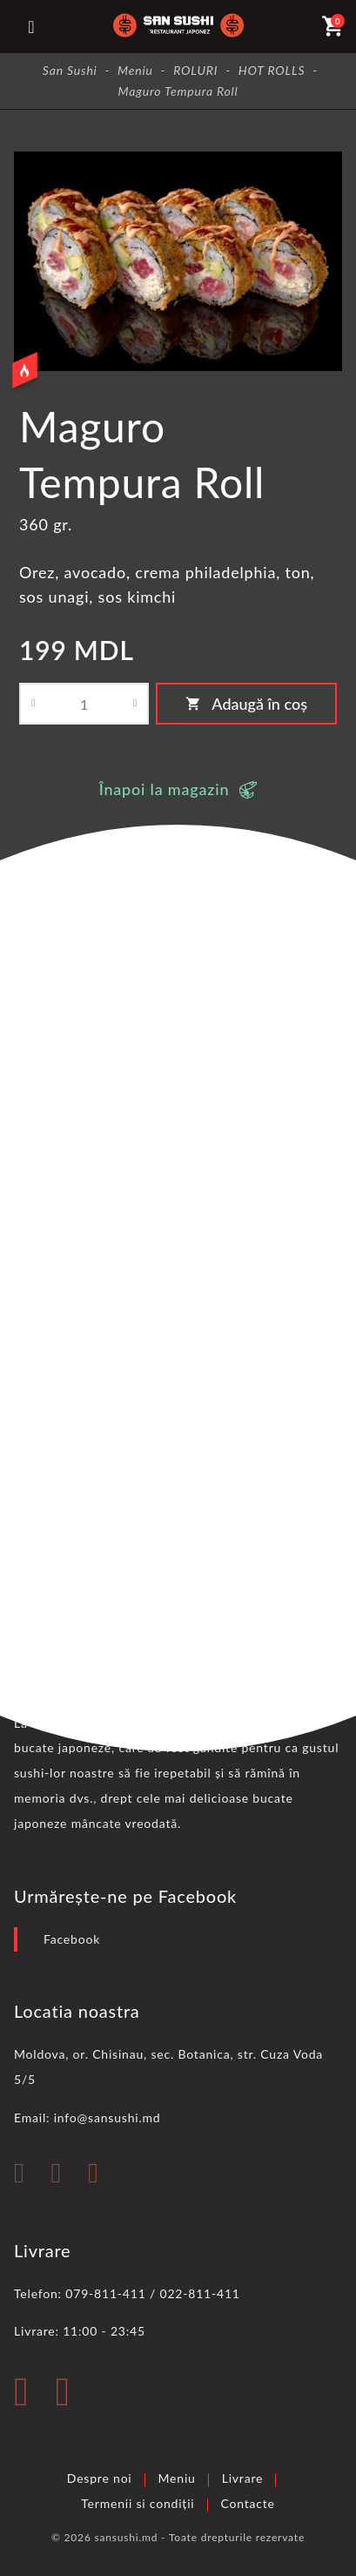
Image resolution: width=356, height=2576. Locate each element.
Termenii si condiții (137, 2503)
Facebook (72, 1939)
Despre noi (99, 2478)
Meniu (177, 2478)
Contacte (248, 2503)
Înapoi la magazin (164, 789)
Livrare (243, 2478)
